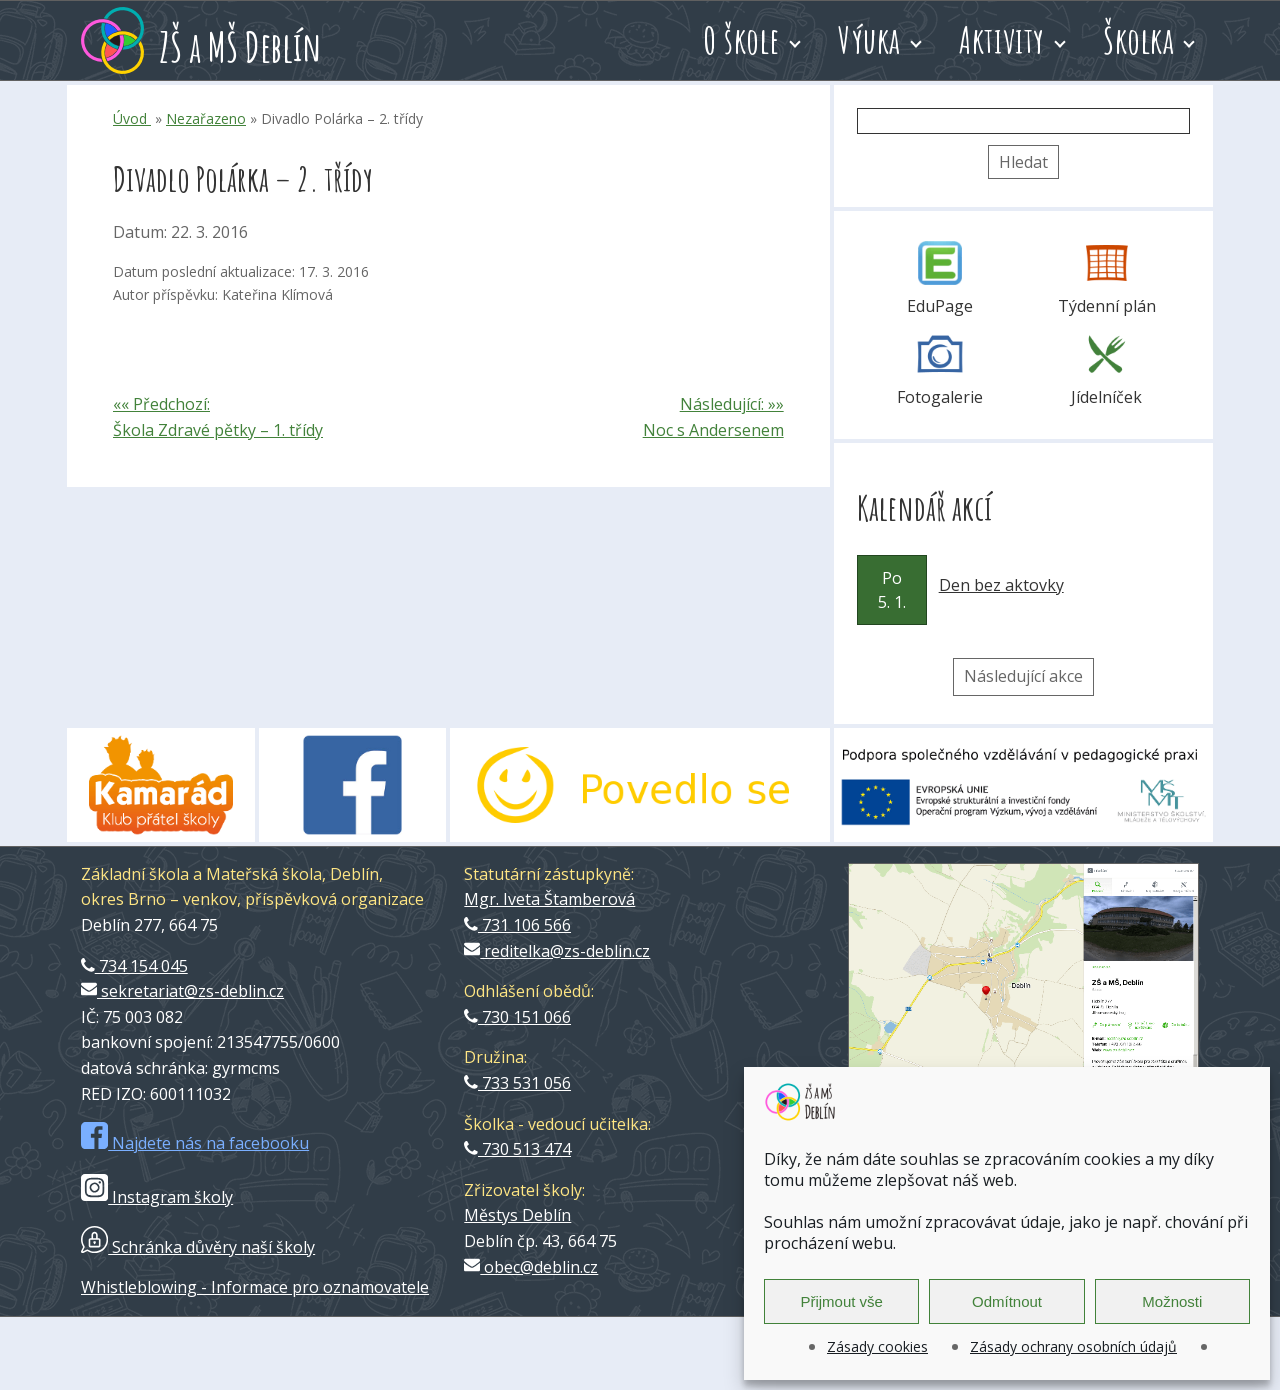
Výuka (869, 40)
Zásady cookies (877, 1346)
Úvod (132, 118)
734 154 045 (134, 966)
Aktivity (1002, 40)
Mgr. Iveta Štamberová (549, 899)
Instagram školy (157, 1197)
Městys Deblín (517, 1215)
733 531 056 (517, 1083)
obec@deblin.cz (531, 1267)
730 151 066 (517, 1017)
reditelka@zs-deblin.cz (557, 951)
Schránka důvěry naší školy (198, 1247)
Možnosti (1172, 1301)
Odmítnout (1007, 1301)
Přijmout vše (841, 1301)
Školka (1138, 40)
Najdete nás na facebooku (195, 1143)
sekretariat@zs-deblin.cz (182, 991)
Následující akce (1023, 676)
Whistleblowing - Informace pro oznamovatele (255, 1287)
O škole (741, 40)
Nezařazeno (206, 118)
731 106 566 (517, 925)
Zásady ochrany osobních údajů (1073, 1346)
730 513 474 (517, 1149)
